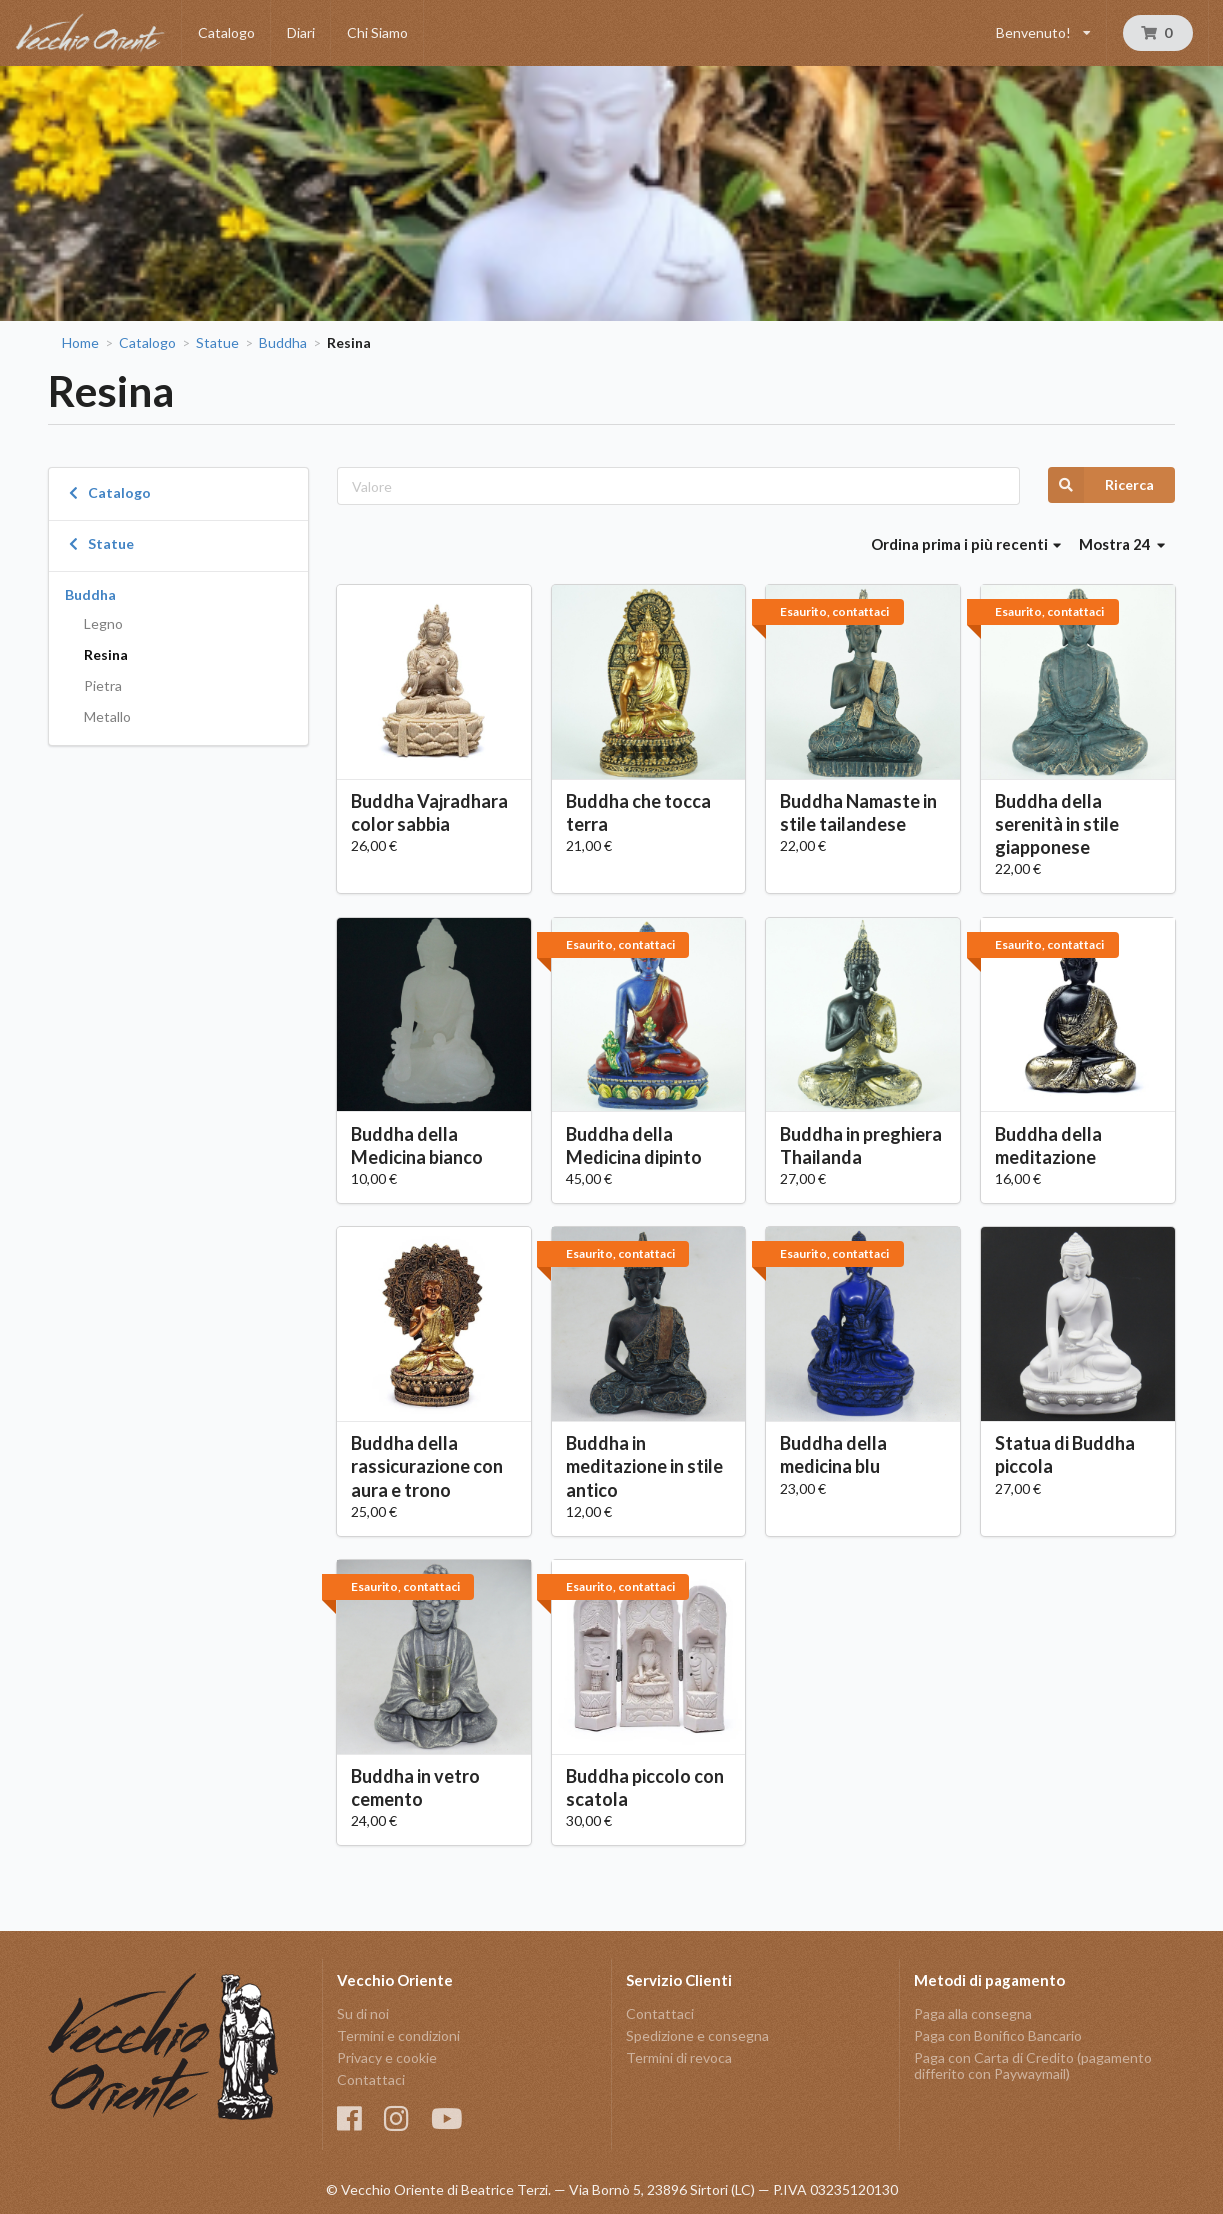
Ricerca (1101, 485)
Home (80, 343)
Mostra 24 (1122, 544)
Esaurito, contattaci (834, 611)
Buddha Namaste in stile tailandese (858, 812)
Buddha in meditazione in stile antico (644, 1466)
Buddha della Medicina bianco (417, 1145)
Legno (103, 623)
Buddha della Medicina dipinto (634, 1145)
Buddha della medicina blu (833, 1454)
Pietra (103, 685)
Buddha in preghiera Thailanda (861, 1145)
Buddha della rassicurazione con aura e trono (427, 1466)
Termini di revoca (679, 2057)
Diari (301, 32)
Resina (106, 654)
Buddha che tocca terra (638, 812)
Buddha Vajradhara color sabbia (429, 812)
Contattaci (371, 2079)
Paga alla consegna (973, 2014)
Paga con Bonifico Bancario (998, 2035)
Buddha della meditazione (1048, 1145)
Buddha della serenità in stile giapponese (1057, 824)
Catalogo (226, 32)
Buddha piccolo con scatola (645, 1787)
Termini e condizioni (398, 2035)
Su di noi (363, 2014)
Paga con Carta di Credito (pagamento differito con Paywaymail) (1033, 2065)
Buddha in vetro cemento (415, 1787)
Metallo (107, 716)
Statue (217, 343)
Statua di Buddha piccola (1065, 1454)
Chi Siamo (377, 32)
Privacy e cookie (387, 2057)
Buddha (283, 343)
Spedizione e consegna (697, 2035)
